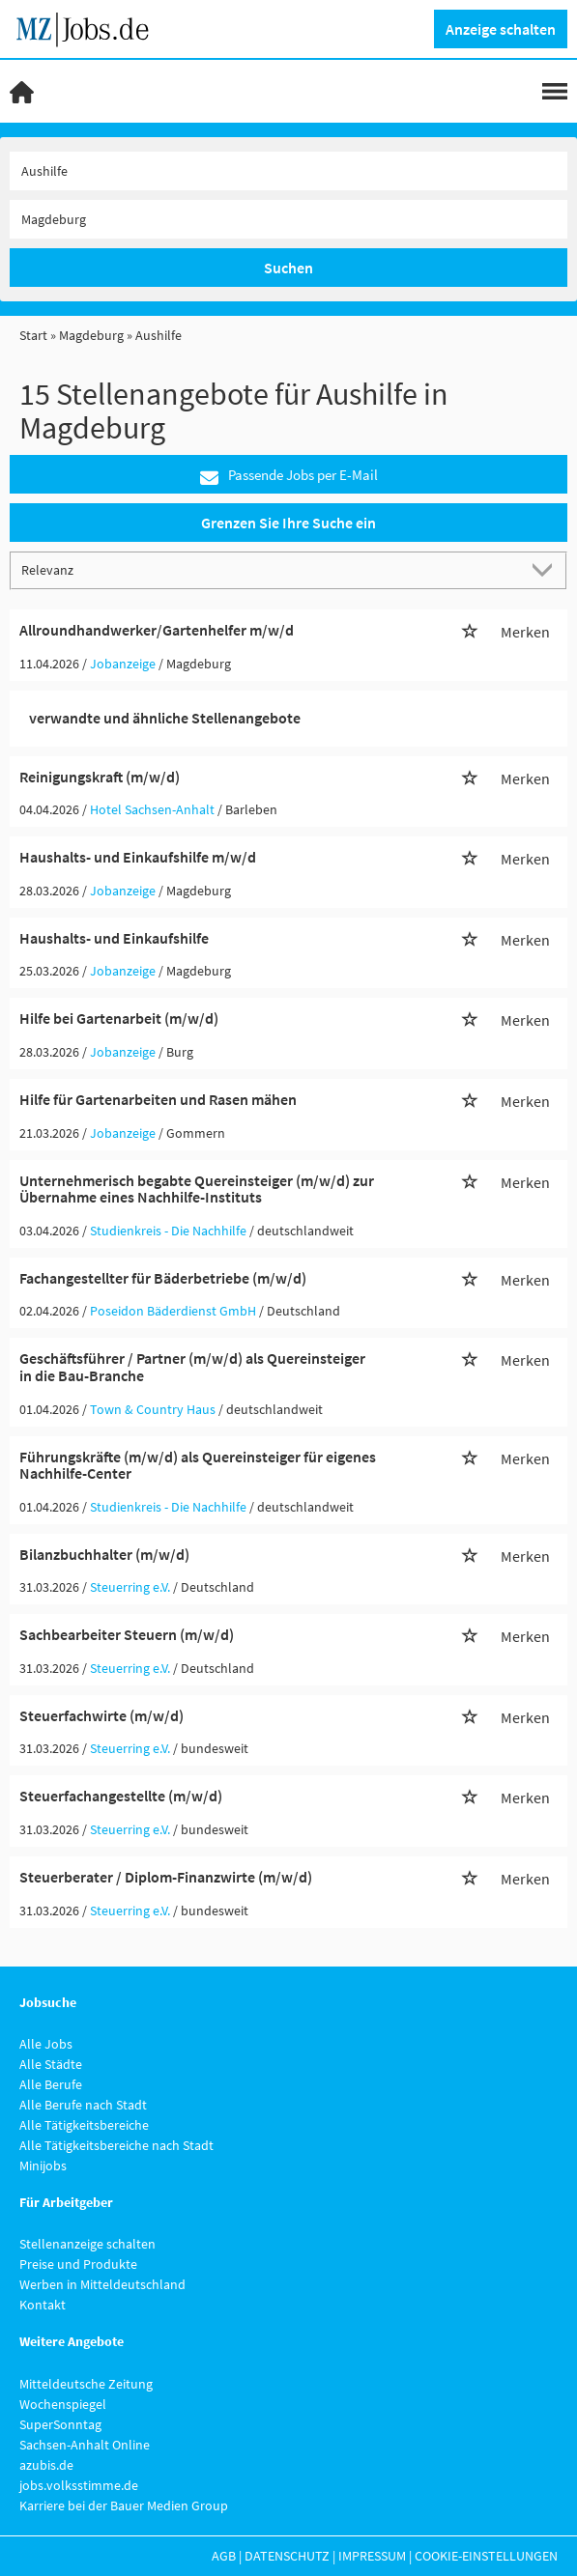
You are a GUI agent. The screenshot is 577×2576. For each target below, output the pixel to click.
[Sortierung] (269, 569)
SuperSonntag (60, 2424)
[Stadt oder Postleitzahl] (288, 219)
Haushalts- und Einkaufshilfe (114, 938)
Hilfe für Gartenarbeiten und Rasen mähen (158, 1099)
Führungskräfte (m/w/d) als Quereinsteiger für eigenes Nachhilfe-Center (197, 1465)
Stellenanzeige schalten (87, 2243)
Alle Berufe (50, 2084)
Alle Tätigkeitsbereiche (84, 2125)
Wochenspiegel (62, 2404)
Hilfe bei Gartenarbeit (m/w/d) (118, 1018)
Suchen (288, 267)
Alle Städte (50, 2064)
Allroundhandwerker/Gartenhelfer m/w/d (156, 629)
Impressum (372, 2555)
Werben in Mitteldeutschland (102, 2284)
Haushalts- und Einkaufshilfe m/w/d (137, 856)
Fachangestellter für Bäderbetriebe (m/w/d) (162, 1278)
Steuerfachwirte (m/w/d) (101, 1715)
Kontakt (42, 2304)
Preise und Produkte (78, 2264)
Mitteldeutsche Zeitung (86, 2383)
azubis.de (46, 2465)
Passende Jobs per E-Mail (289, 476)
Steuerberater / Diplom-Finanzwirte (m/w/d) (165, 1876)
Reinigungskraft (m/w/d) (99, 776)
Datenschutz (287, 2555)
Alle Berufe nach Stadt (83, 2104)
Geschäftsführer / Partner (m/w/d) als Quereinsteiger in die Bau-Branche (192, 1366)
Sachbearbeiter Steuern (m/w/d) (126, 1634)
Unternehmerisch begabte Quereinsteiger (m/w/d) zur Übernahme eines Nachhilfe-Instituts (196, 1189)
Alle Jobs (45, 2043)
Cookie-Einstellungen (486, 2555)
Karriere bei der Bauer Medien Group (123, 2505)
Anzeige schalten (501, 29)
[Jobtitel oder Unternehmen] (288, 171)
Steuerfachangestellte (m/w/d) (120, 1795)
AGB (224, 2555)
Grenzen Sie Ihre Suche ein (288, 522)
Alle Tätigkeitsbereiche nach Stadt (116, 2145)
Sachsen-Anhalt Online (84, 2444)
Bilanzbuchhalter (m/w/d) (104, 1554)
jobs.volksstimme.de (78, 2485)
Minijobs (43, 2165)
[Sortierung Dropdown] (546, 569)
